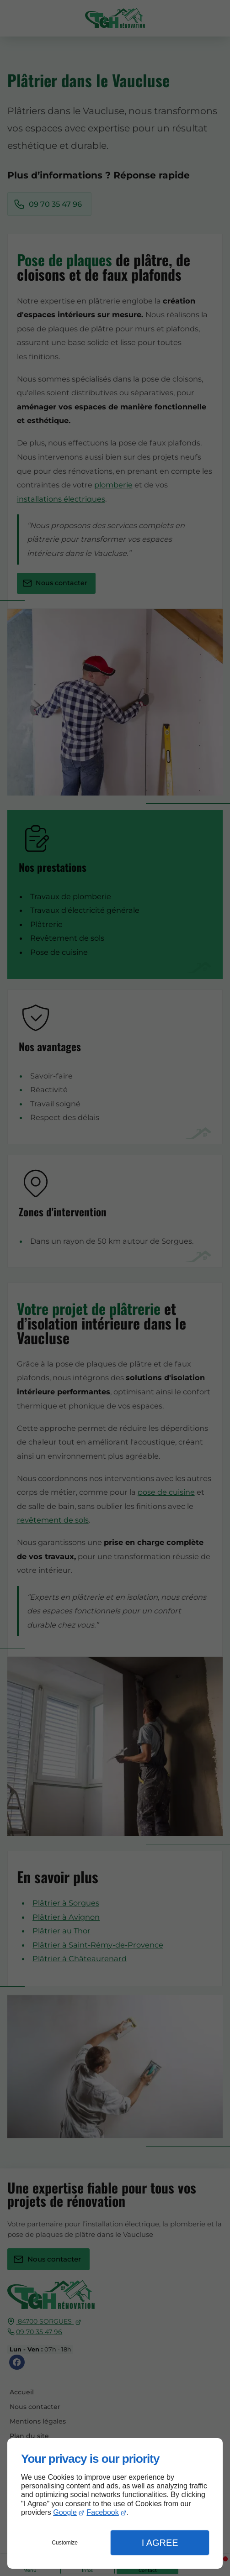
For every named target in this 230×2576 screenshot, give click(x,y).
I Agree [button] (160, 2543)
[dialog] (115, 2503)
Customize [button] (65, 2542)
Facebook (102, 2512)
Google (65, 2512)
